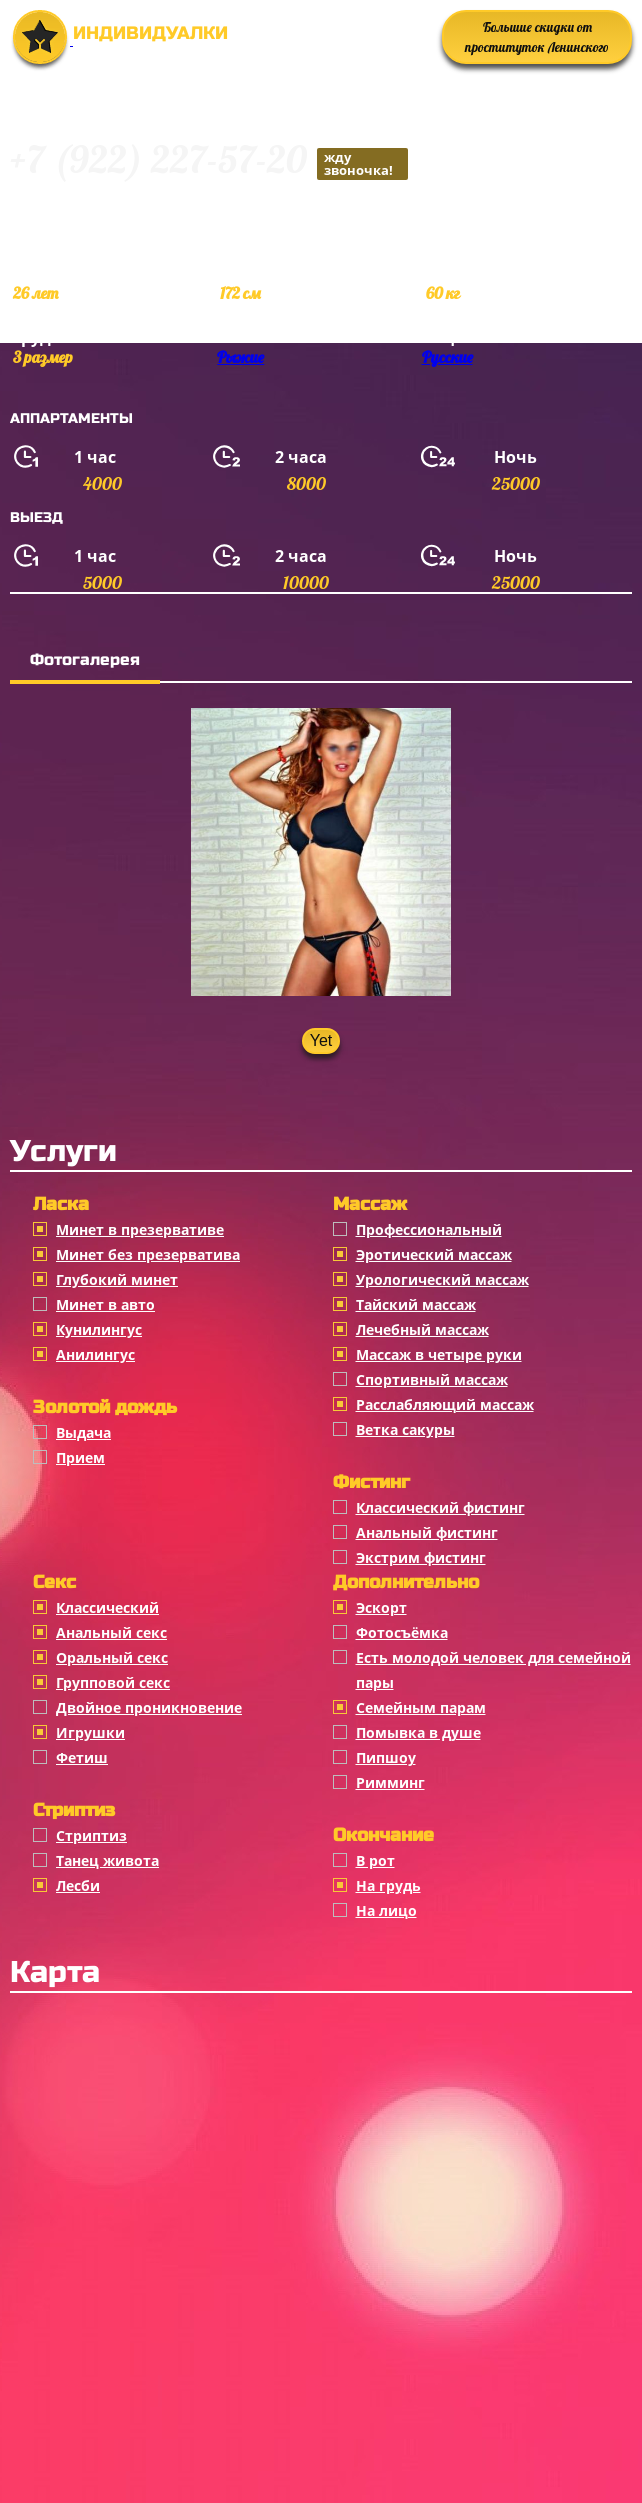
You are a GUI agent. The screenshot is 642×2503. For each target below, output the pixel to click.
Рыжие (240, 357)
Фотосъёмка (402, 1632)
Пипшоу (386, 1757)
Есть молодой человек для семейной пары (493, 1670)
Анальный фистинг (427, 1532)
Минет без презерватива (148, 1254)
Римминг (390, 1782)
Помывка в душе (418, 1732)
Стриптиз (91, 1835)
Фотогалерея (85, 659)
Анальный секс (111, 1632)
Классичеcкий (107, 1607)
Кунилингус (99, 1329)
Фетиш (82, 1757)
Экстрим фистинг (421, 1557)
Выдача (83, 1432)
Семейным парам (421, 1707)
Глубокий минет (117, 1279)
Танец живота (107, 1860)
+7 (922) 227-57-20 (209, 162)
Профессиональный (429, 1229)
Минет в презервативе (140, 1229)
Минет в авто (105, 1304)
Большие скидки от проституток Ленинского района (537, 41)
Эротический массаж (434, 1254)
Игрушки (90, 1732)
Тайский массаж (416, 1304)
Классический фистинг (440, 1507)
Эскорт (381, 1607)
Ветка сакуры (405, 1429)
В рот (375, 1860)
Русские (447, 357)
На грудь (388, 1885)
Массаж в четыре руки (439, 1354)
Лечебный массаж (422, 1329)
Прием (80, 1457)
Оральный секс (112, 1657)
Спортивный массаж (432, 1379)
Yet (321, 1040)
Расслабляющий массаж (445, 1404)
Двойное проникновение (149, 1707)
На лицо (386, 1910)
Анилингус (95, 1354)
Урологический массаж (442, 1279)
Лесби (78, 1885)
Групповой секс (113, 1682)
